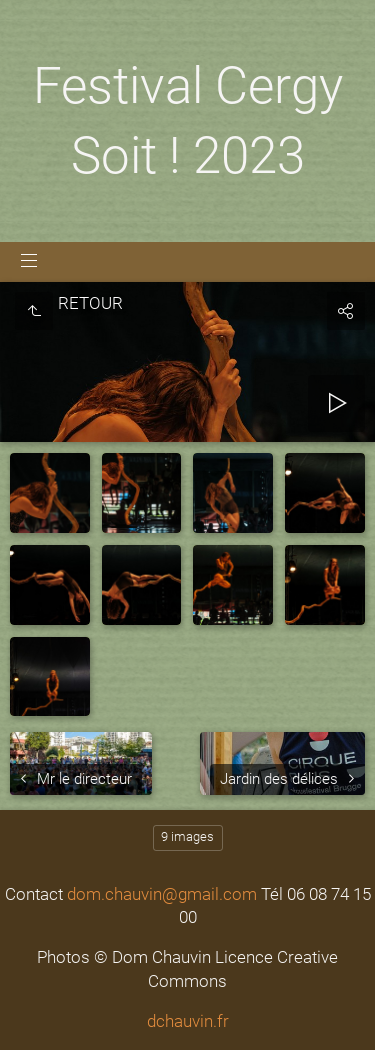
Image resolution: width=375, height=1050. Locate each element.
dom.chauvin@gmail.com (162, 894)
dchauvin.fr (188, 1021)
